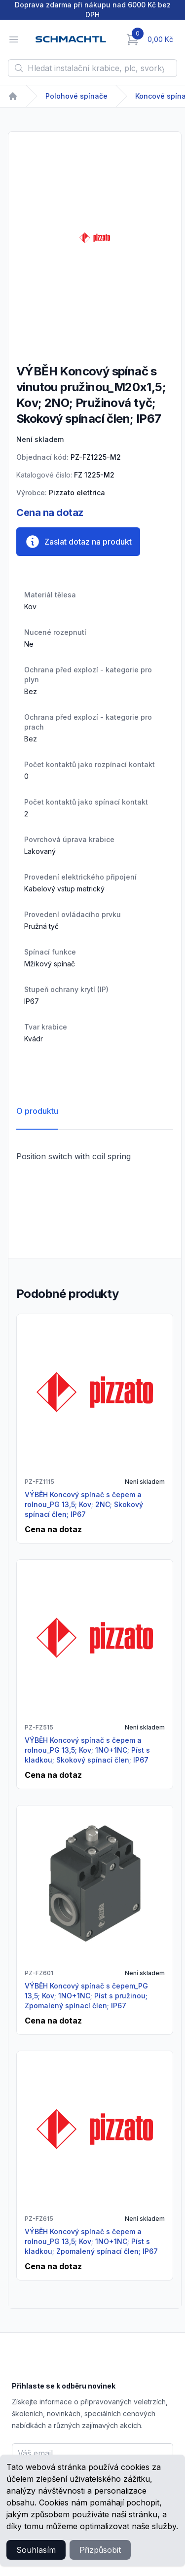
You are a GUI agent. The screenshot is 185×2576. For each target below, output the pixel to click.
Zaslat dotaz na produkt (78, 542)
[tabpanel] (94, 237)
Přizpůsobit (100, 2550)
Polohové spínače (76, 96)
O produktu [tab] (37, 1111)
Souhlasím (36, 2550)
